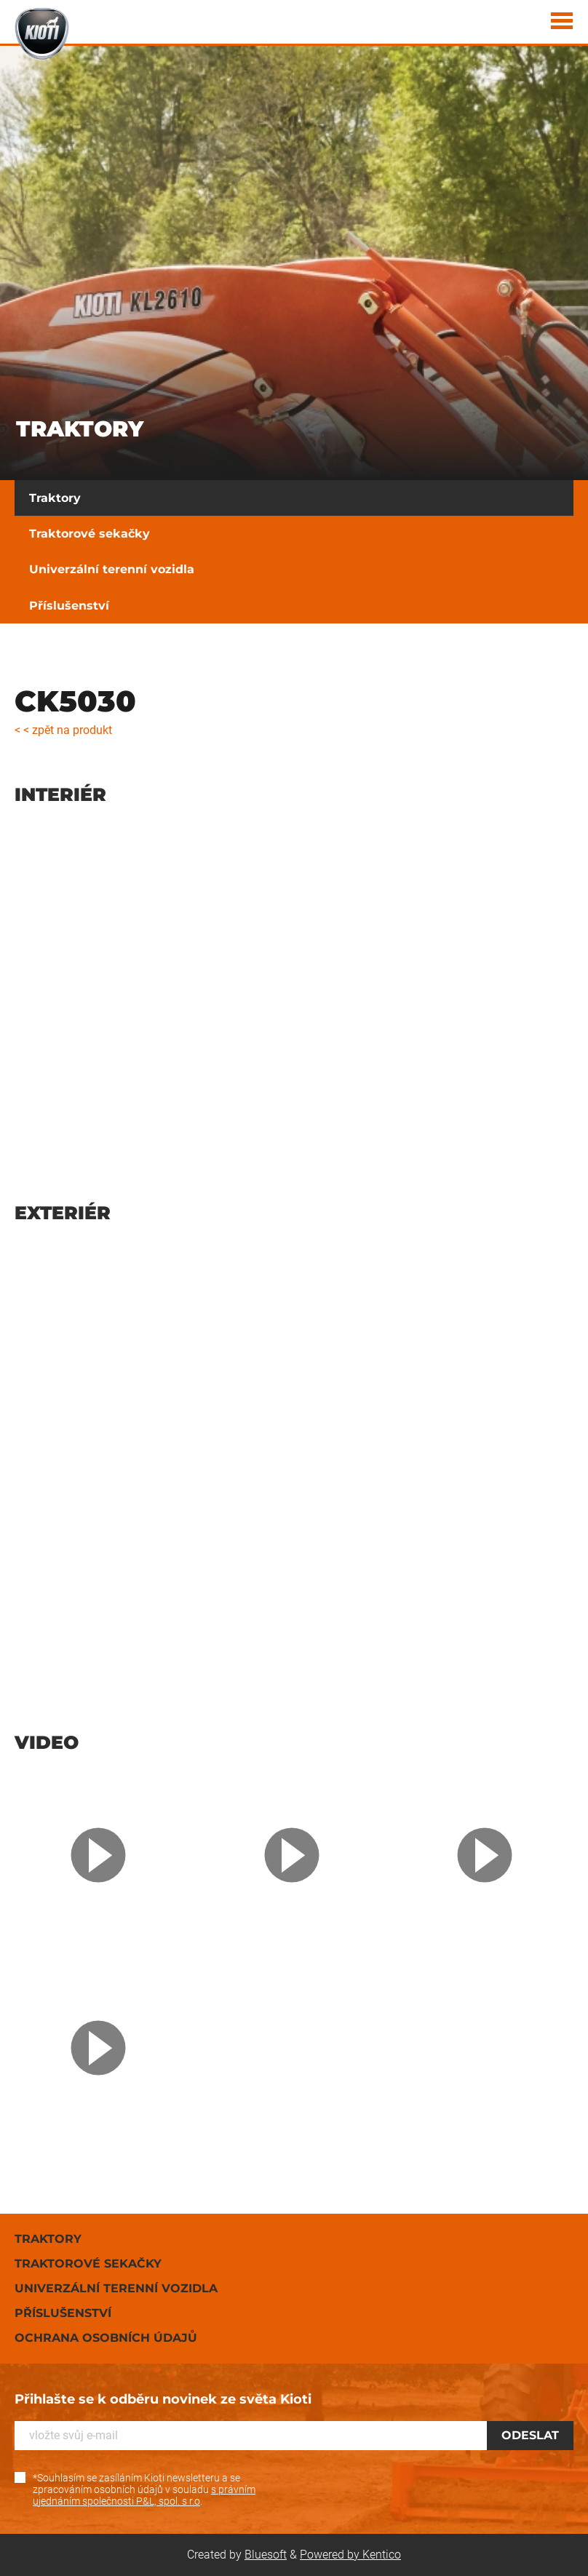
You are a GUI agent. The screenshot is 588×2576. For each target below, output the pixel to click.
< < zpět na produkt (63, 730)
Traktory (55, 498)
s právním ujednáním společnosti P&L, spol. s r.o (144, 2495)
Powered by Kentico (350, 2554)
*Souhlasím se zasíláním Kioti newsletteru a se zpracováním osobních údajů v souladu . (144, 2489)
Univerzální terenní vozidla (111, 569)
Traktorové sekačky (89, 534)
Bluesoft (266, 2554)
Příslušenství (69, 606)
